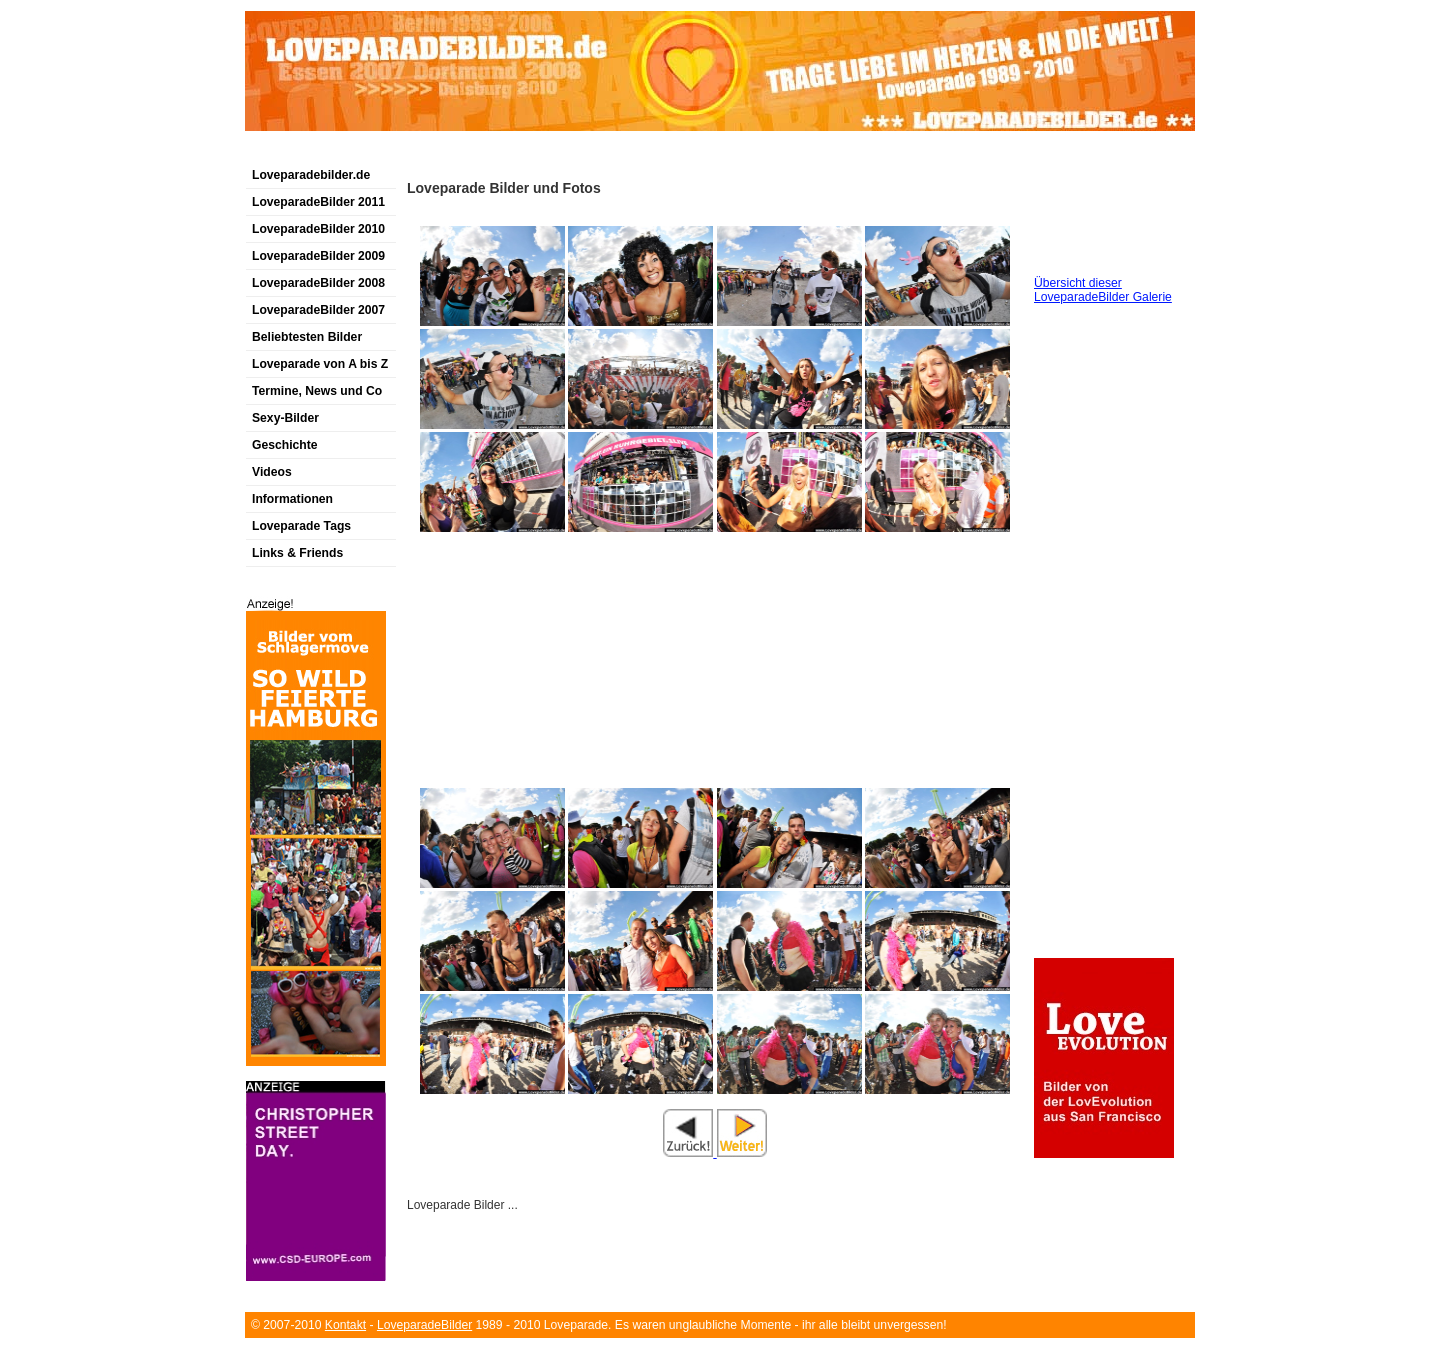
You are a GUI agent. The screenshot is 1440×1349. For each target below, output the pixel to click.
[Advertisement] (479, 153)
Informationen (292, 499)
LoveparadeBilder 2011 (318, 202)
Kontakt (345, 1325)
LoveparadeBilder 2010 (318, 229)
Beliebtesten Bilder (307, 337)
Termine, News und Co (317, 391)
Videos (272, 472)
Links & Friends (297, 553)
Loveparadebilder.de (311, 175)
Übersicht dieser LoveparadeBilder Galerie (1103, 290)
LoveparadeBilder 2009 (318, 256)
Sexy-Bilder (285, 418)
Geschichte (285, 445)
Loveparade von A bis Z (320, 364)
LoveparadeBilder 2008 (318, 283)
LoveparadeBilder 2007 (318, 310)
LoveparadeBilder (424, 1325)
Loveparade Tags (301, 526)
